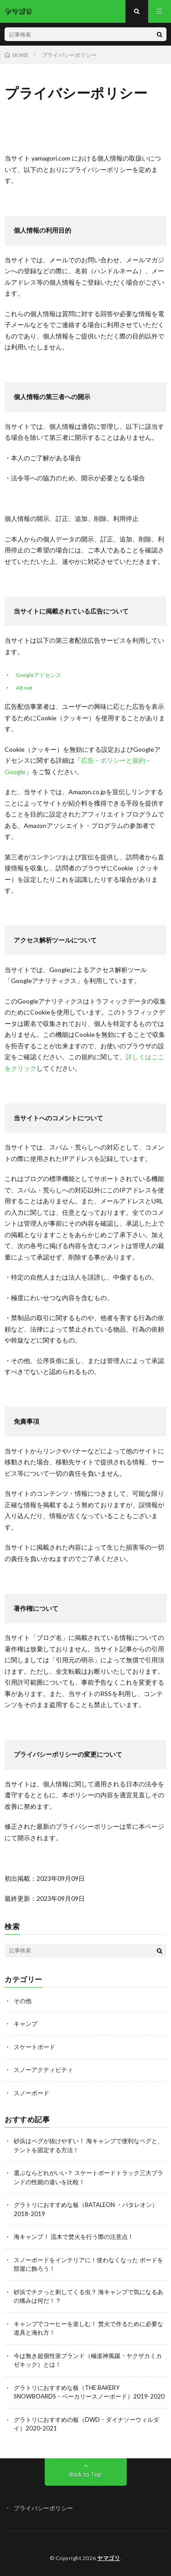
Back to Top (85, 2474)
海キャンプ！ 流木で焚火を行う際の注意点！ (74, 2236)
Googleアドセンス (38, 674)
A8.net (24, 687)
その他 (22, 2000)
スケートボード (34, 2046)
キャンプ (25, 2023)
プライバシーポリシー (43, 2508)
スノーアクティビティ (43, 2069)
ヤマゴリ (108, 2558)
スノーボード (31, 2093)
